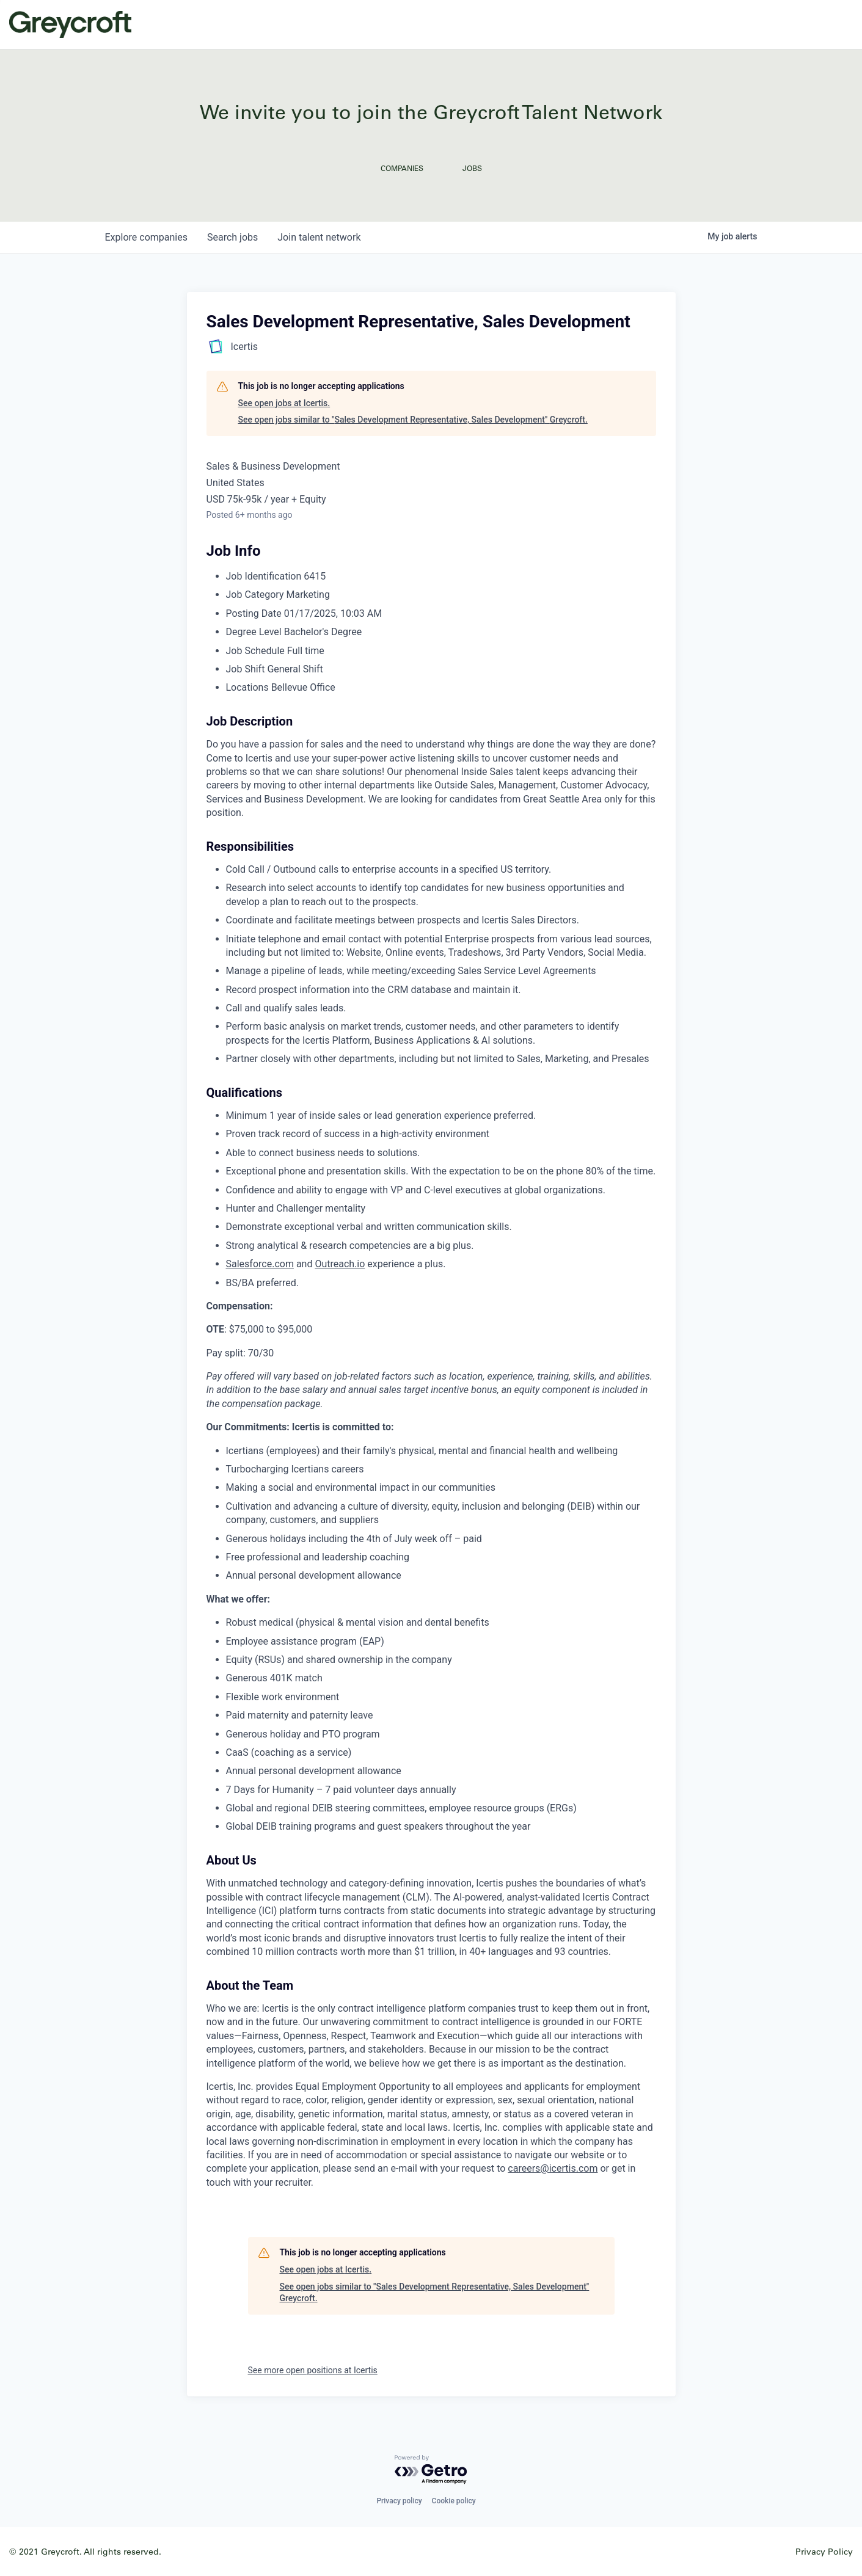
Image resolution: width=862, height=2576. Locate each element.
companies (146, 237)
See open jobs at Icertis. (284, 403)
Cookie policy (454, 2501)
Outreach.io (340, 1264)
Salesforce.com (260, 1264)
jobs (232, 237)
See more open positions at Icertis (313, 2370)
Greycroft (70, 24)
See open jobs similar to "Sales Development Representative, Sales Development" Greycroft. (413, 419)
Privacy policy (399, 2501)
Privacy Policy (824, 2551)
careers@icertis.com (552, 2168)
